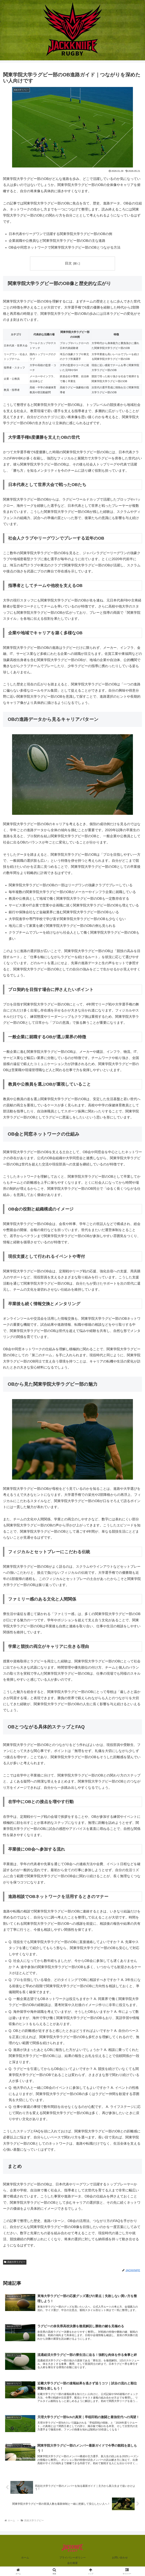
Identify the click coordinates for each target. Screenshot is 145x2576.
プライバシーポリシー (72, 2558)
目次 (68, 263)
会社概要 (72, 2563)
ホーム (25, 2558)
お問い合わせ (120, 2558)
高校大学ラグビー (14, 2262)
